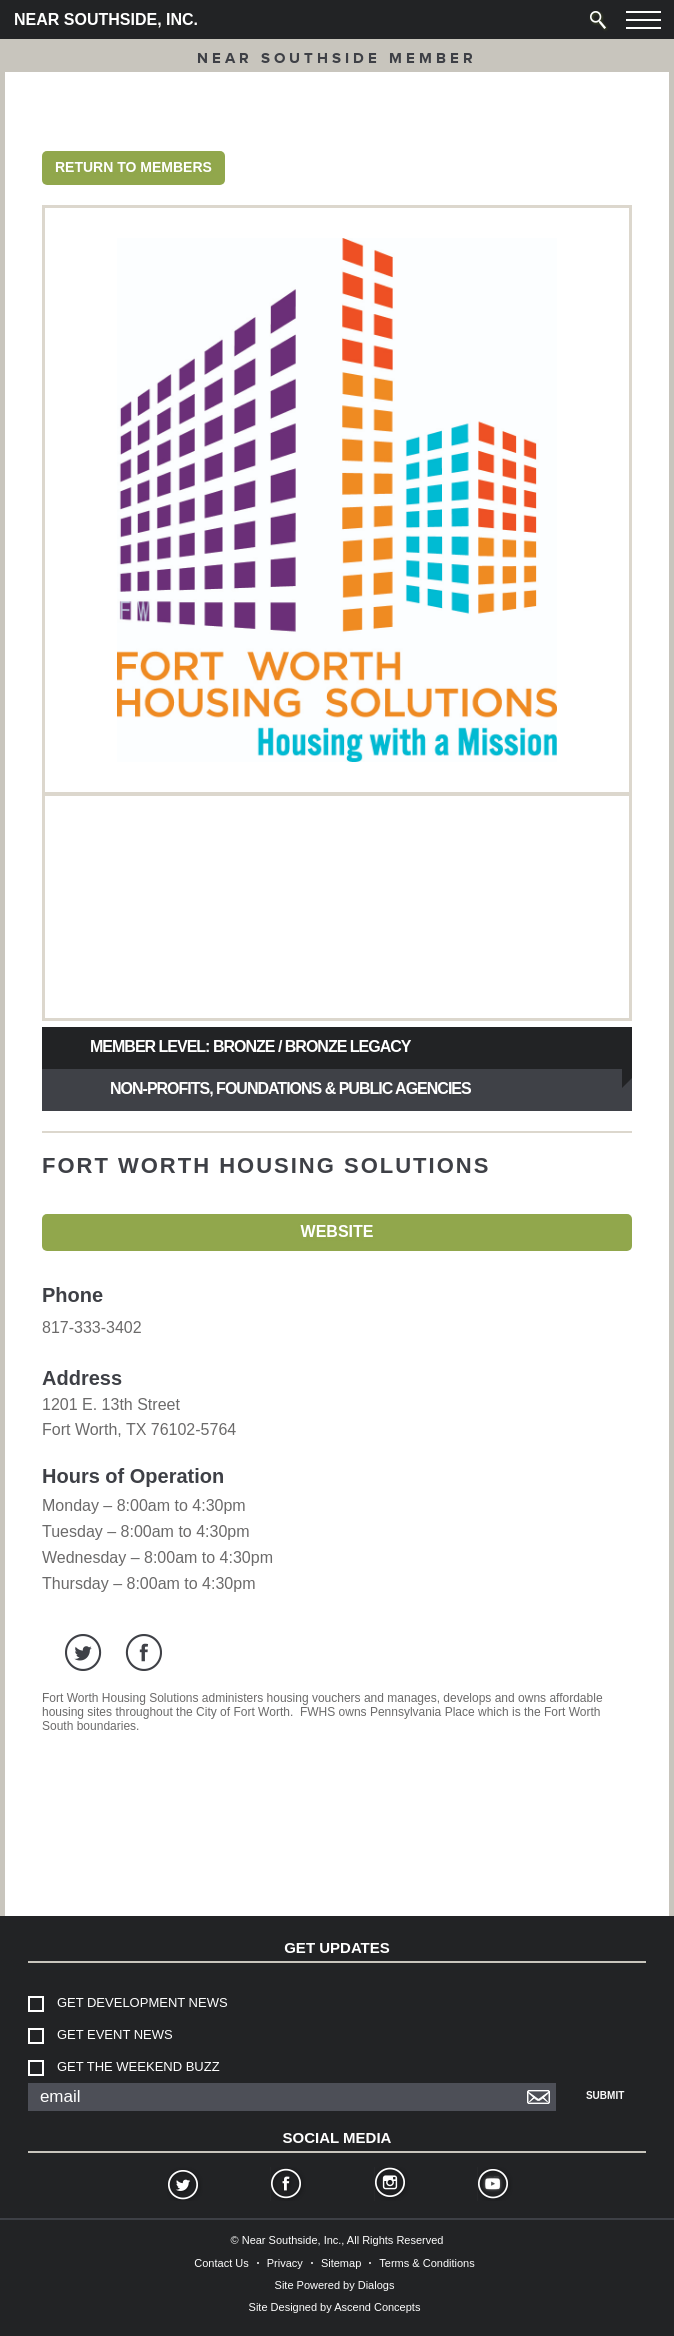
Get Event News (115, 2034)
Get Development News (142, 2002)
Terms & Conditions (426, 2263)
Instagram (389, 2186)
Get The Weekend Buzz (138, 2066)
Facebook (285, 2186)
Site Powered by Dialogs (335, 2285)
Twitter (182, 2186)
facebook (143, 1652)
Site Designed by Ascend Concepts (335, 2307)
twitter (83, 1652)
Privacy (285, 2263)
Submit (605, 2095)
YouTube (492, 2186)
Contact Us (221, 2263)
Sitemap (341, 2263)
